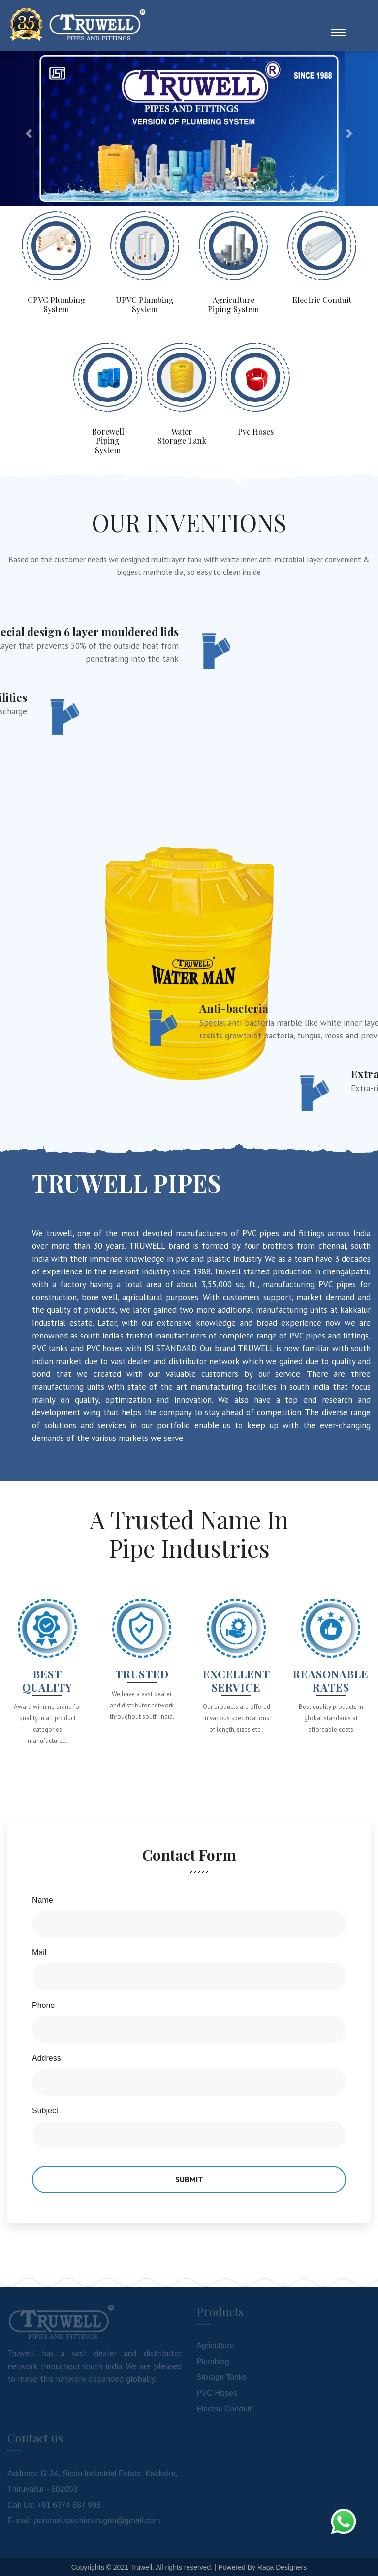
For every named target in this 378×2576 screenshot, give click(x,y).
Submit (189, 2179)
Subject (45, 2111)
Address (46, 2058)
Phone (43, 2005)
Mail (39, 1952)
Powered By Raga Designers (262, 2567)
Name (42, 1900)
